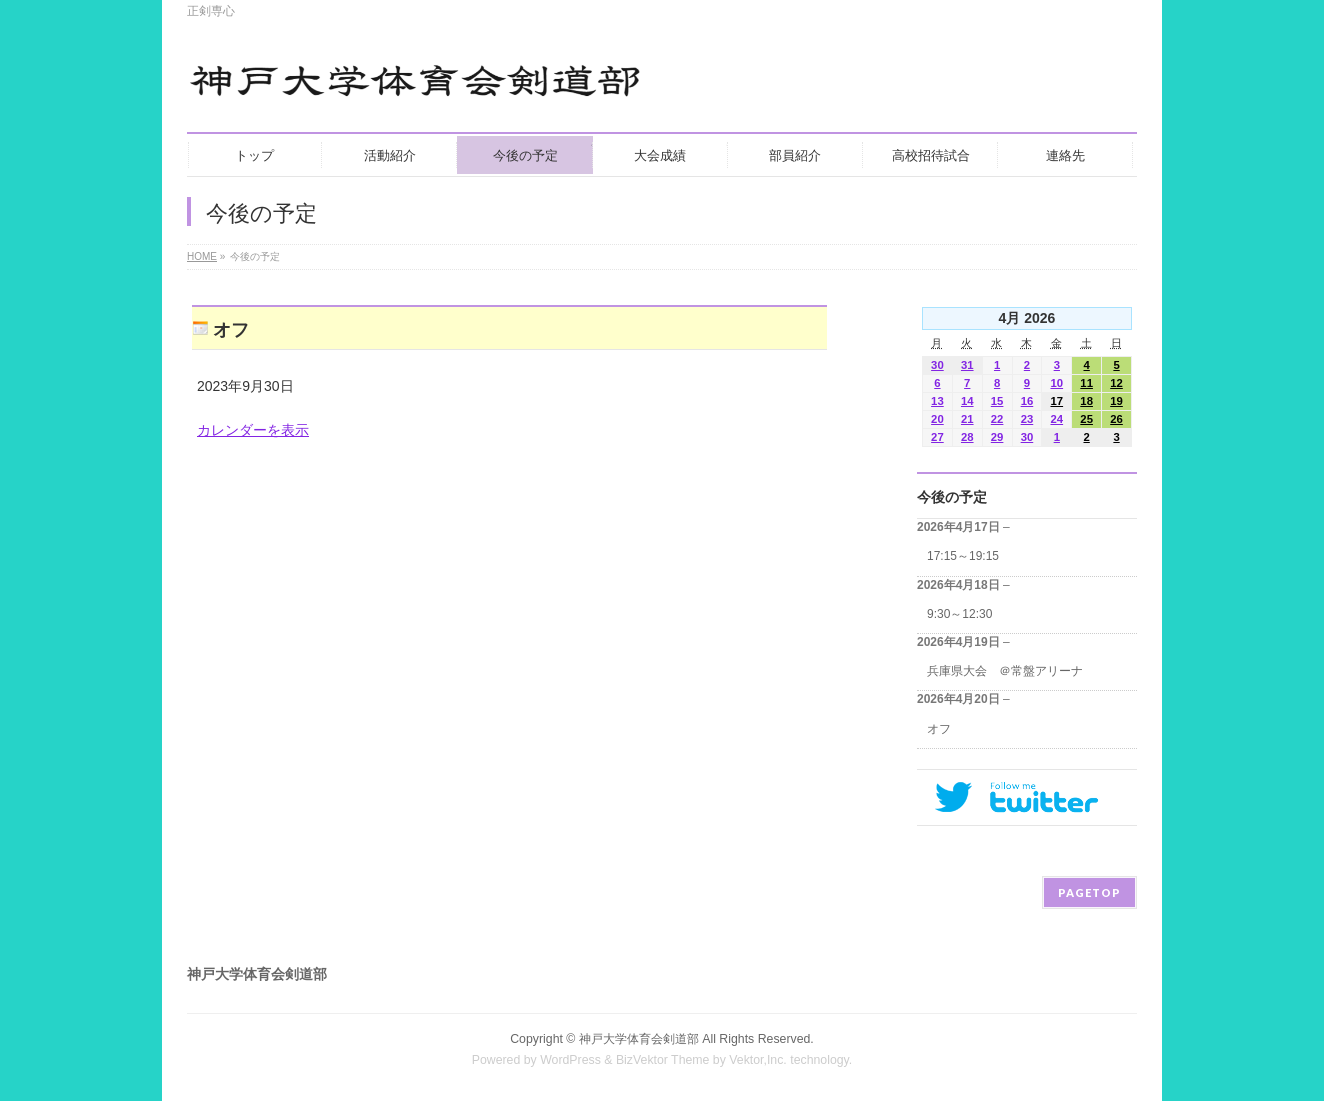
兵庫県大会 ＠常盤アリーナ (1005, 671)
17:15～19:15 (963, 556)
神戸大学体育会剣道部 (639, 1039)
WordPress (570, 1060)
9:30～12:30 (959, 614)
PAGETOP (1089, 892)
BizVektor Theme (663, 1060)
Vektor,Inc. (758, 1060)
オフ (939, 729)
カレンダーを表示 (253, 430)
